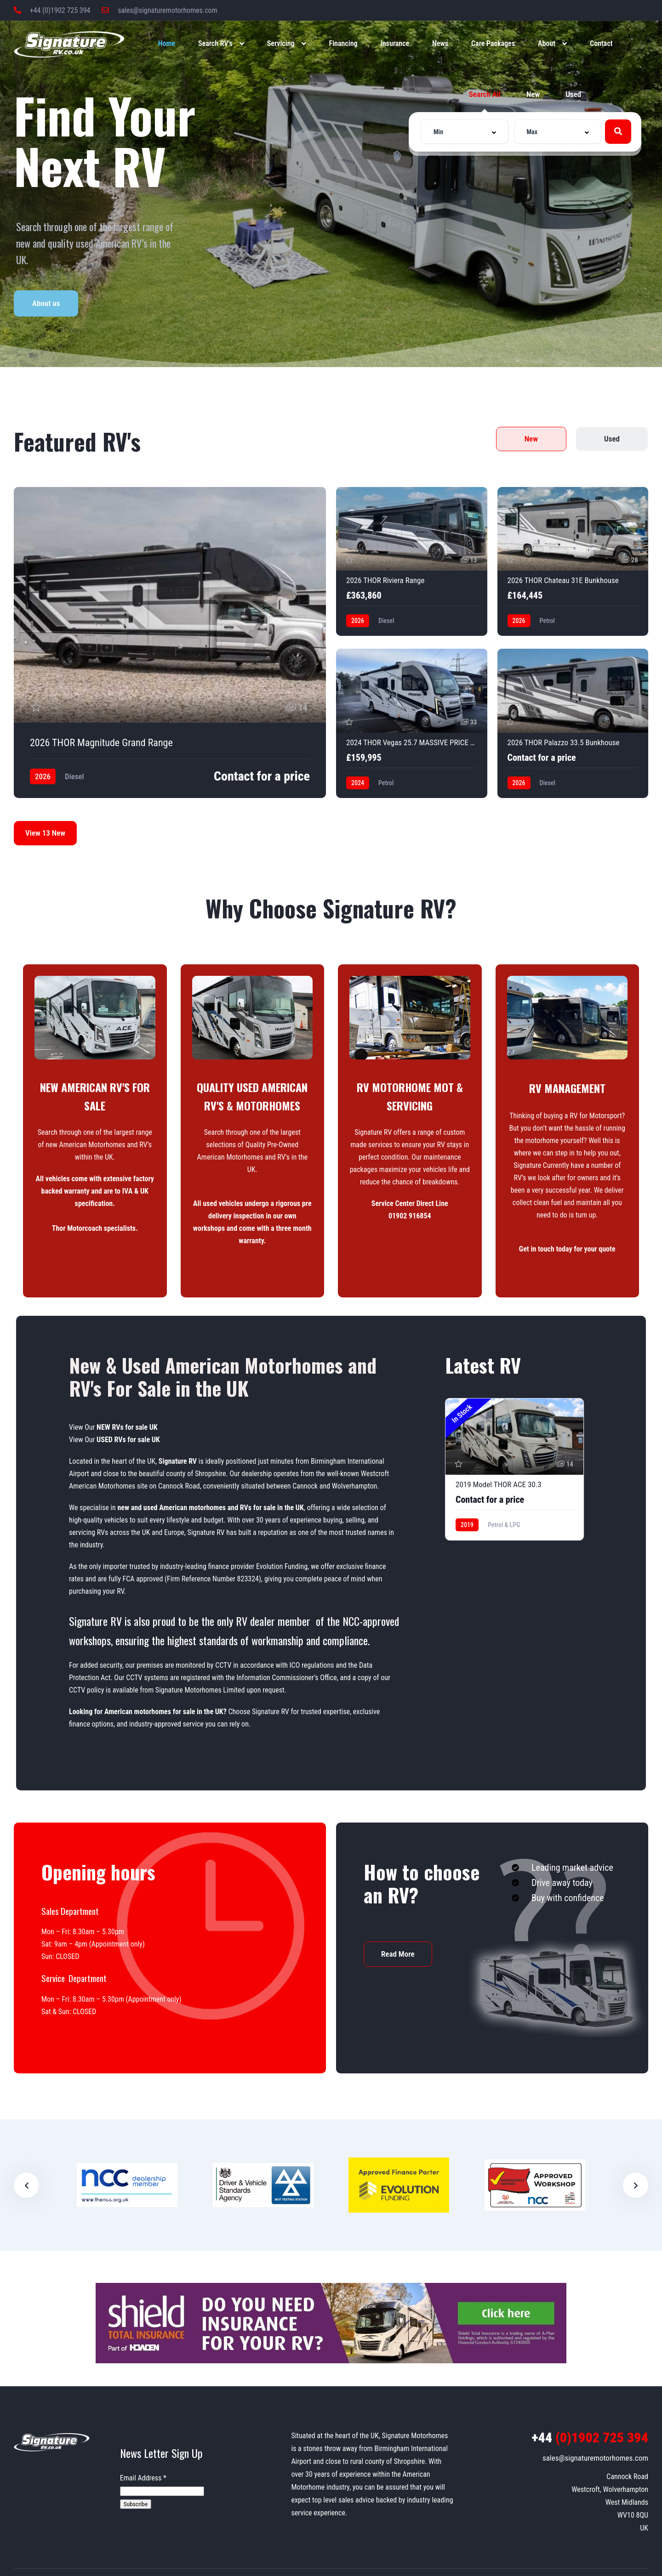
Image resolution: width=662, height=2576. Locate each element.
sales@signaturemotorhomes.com (159, 10)
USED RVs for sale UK (128, 1439)
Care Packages (493, 43)
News (440, 43)
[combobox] (464, 131)
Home (166, 43)
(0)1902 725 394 (590, 2437)
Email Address (143, 2478)
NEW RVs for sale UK (127, 1427)
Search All (485, 94)
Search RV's (215, 43)
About (546, 43)
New (533, 94)
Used (573, 94)
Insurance (395, 43)
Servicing (281, 43)
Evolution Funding (282, 1566)
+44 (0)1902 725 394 (52, 10)
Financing (343, 43)
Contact (601, 43)
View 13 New (45, 833)
